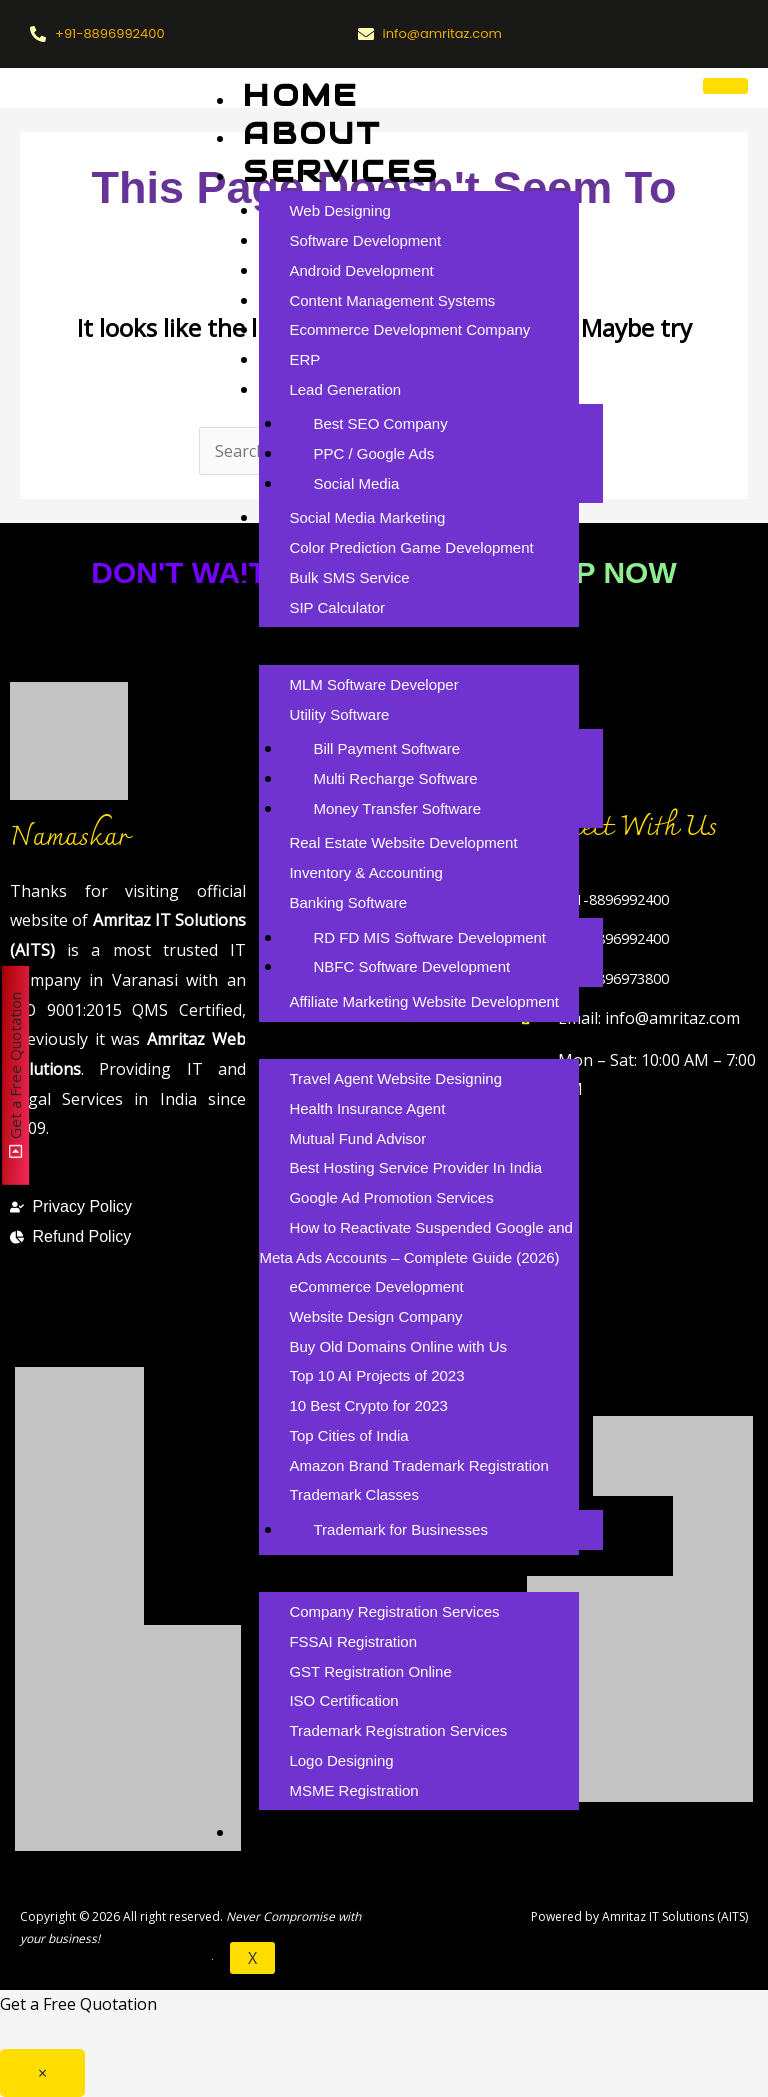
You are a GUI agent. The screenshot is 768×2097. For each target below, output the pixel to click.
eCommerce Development (376, 1286)
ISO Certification (343, 1700)
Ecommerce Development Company (409, 329)
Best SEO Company (380, 423)
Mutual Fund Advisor (357, 1138)
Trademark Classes (353, 1494)
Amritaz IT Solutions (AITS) (675, 1916)
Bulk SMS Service (349, 577)
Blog (298, 1039)
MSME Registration (353, 1790)
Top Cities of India (348, 1435)
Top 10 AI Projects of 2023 (376, 1375)
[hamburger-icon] (725, 86)
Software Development (365, 240)
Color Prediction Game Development (411, 547)
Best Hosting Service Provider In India (415, 1167)
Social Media (356, 483)
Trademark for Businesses (400, 1529)
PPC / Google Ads (373, 453)
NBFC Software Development (411, 966)
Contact (336, 1865)
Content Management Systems (392, 300)
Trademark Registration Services (398, 1730)
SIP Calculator (337, 607)
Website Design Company (375, 1316)
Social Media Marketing (367, 517)
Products (353, 644)
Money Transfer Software (397, 808)
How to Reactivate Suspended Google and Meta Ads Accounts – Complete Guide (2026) (416, 1242)
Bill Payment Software (386, 748)
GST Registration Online (370, 1671)
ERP (304, 359)
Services (341, 171)
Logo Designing (341, 1760)
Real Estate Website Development (403, 842)
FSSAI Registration (353, 1641)
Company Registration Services (394, 1611)
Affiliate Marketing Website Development (424, 1001)
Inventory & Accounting (365, 872)
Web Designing (339, 210)
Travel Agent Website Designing (395, 1078)
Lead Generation (345, 389)
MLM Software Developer (373, 684)
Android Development (361, 270)
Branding (347, 1572)
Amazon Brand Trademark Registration (418, 1465)
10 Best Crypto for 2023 (368, 1405)
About (312, 133)
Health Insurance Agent (367, 1108)
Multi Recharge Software (395, 778)
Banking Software (348, 902)
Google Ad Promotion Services (391, 1197)
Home (300, 95)
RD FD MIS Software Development (429, 937)
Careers (336, 1827)
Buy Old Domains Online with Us (398, 1346)
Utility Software (339, 714)
